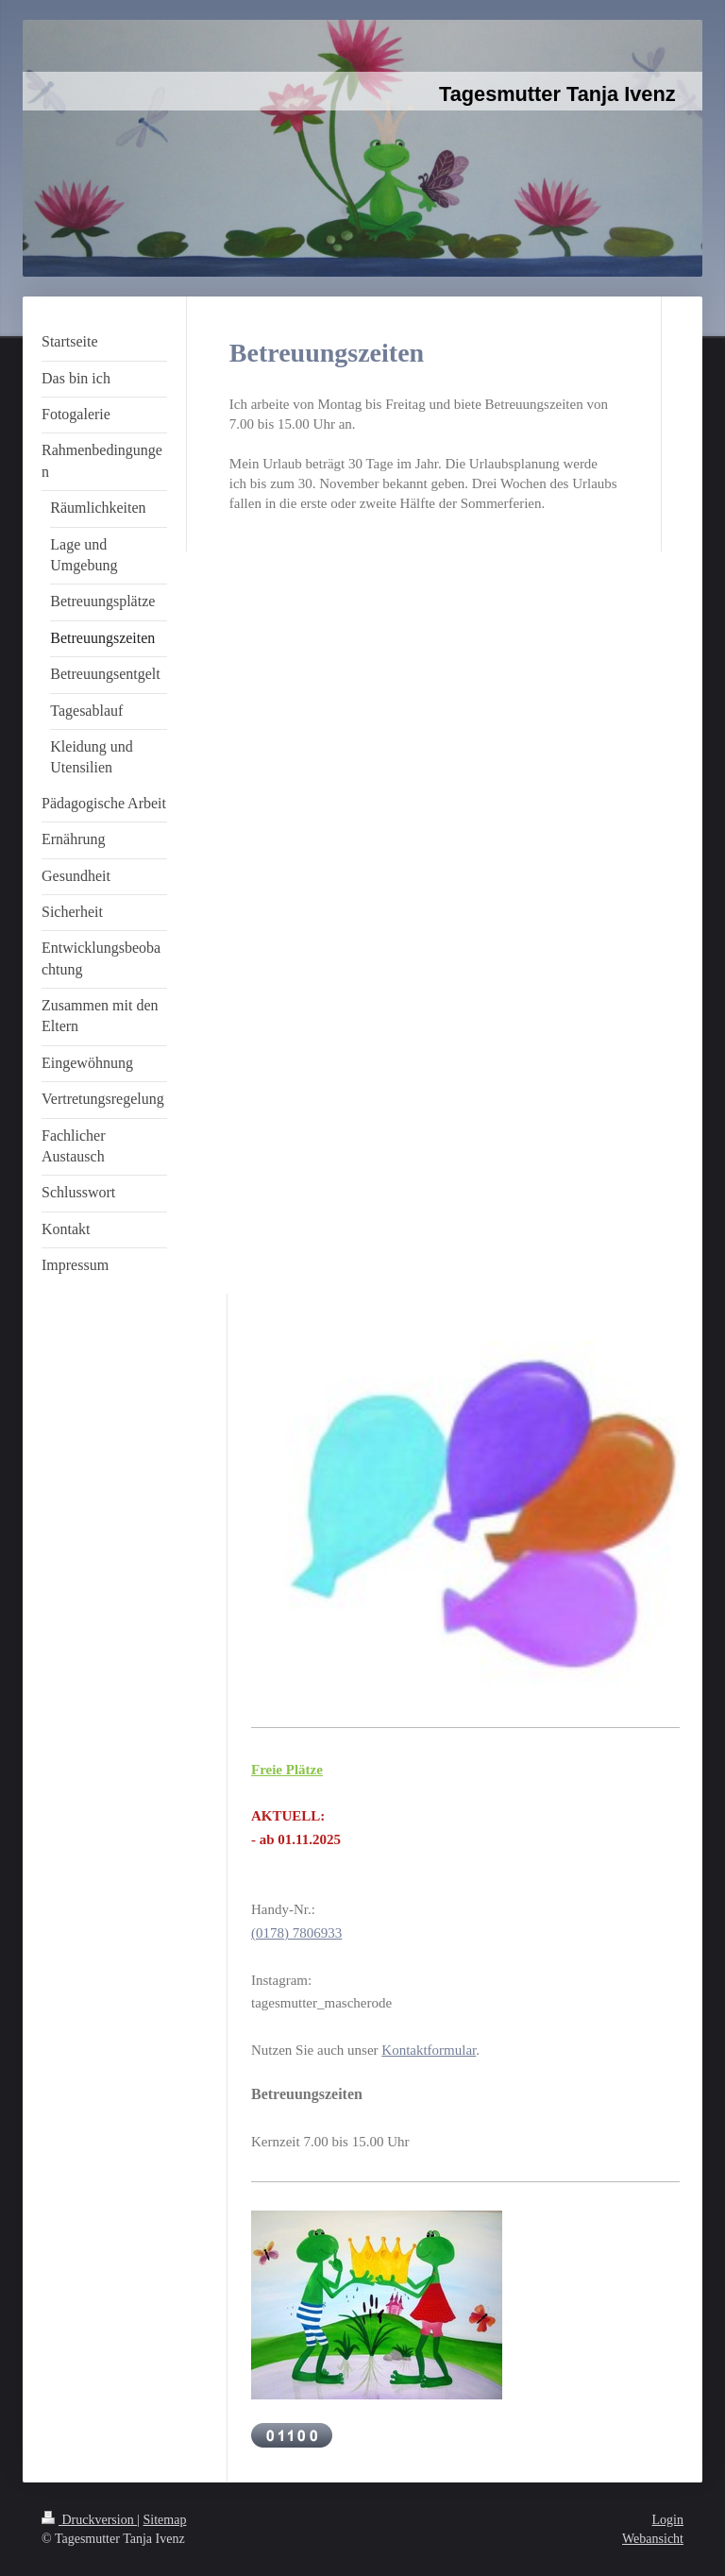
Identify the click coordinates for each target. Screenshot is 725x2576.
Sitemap (165, 2520)
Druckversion (89, 2520)
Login (667, 2520)
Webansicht (652, 2539)
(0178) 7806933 (296, 1932)
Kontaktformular (428, 2050)
